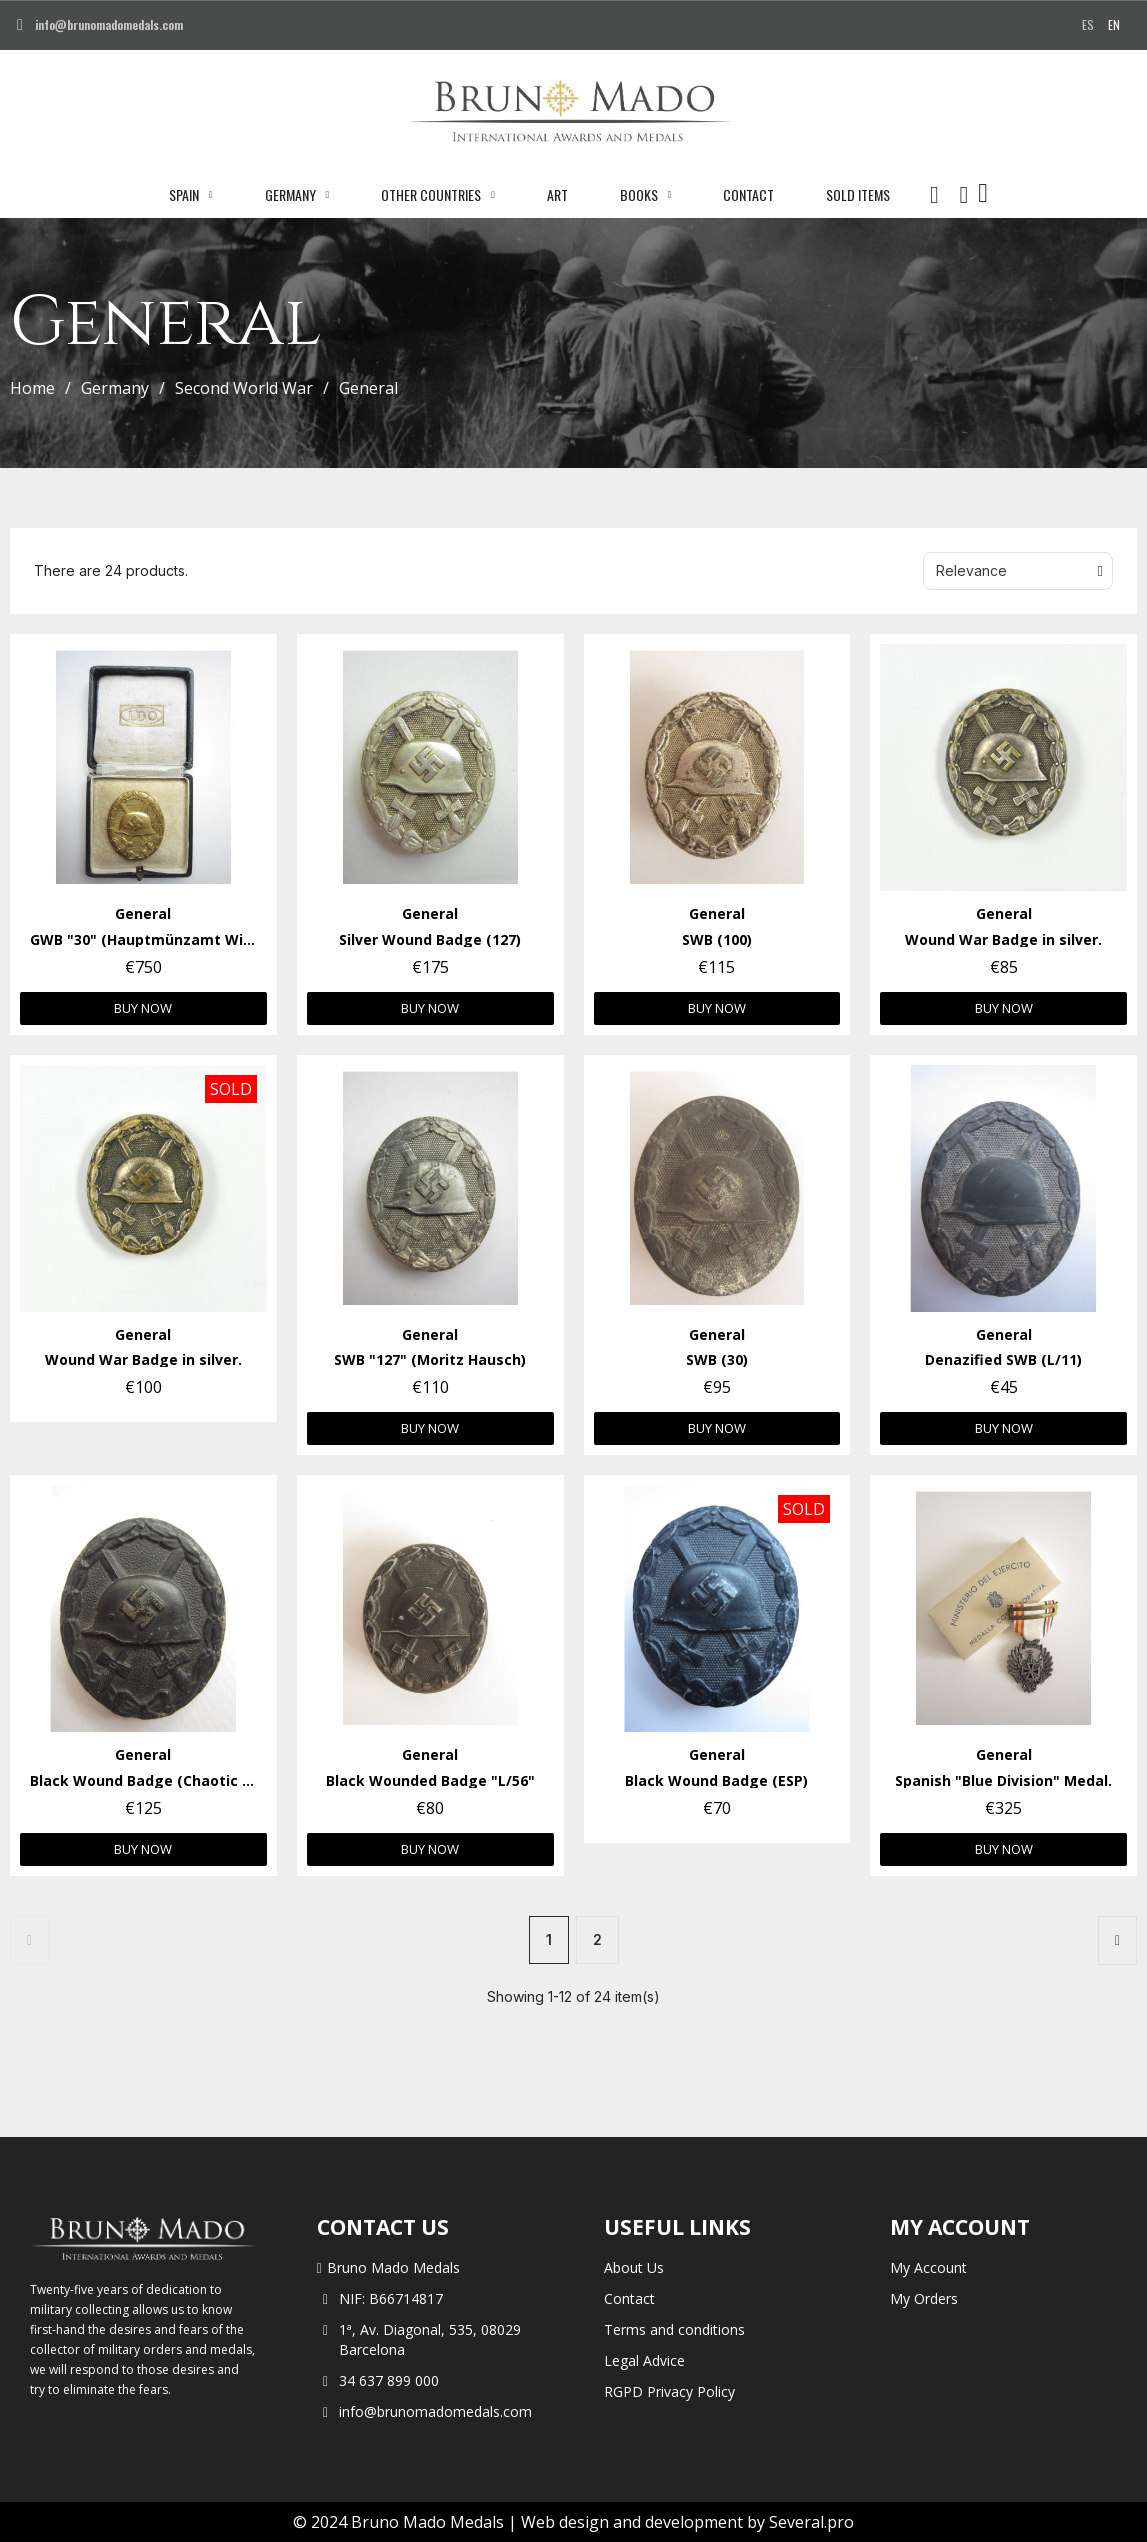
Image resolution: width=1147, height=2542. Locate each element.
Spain (191, 195)
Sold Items (858, 194)
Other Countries (438, 195)
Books (646, 195)
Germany (297, 195)
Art (557, 194)
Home (32, 388)
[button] (934, 195)
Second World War (244, 388)
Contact (748, 194)
